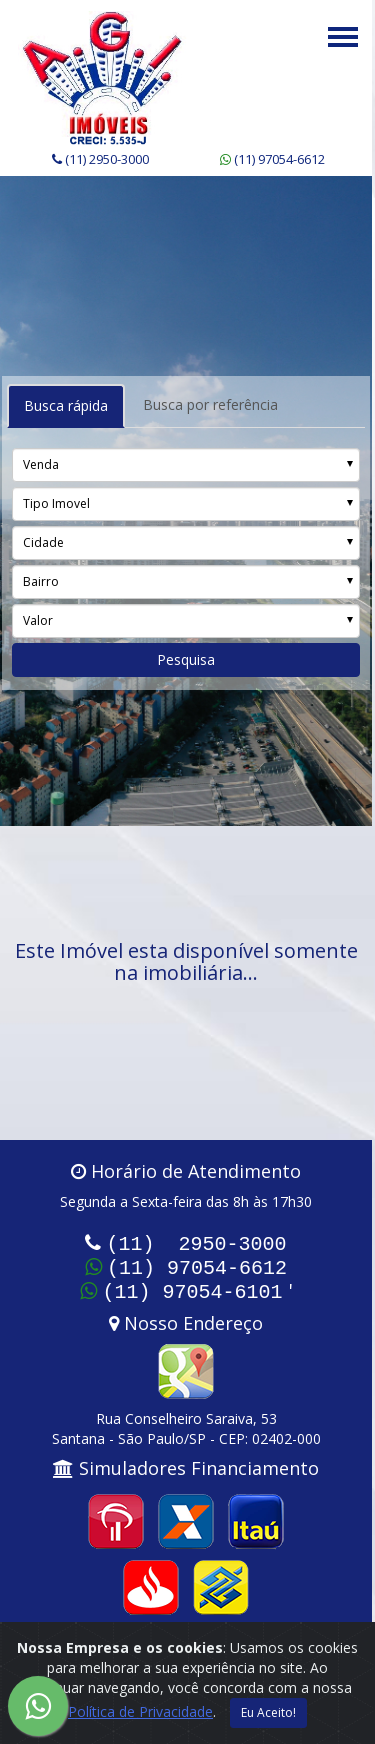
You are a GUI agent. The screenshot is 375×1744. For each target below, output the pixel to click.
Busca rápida (66, 405)
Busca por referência (210, 404)
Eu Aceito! (268, 1712)
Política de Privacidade (140, 1711)
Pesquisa (186, 659)
